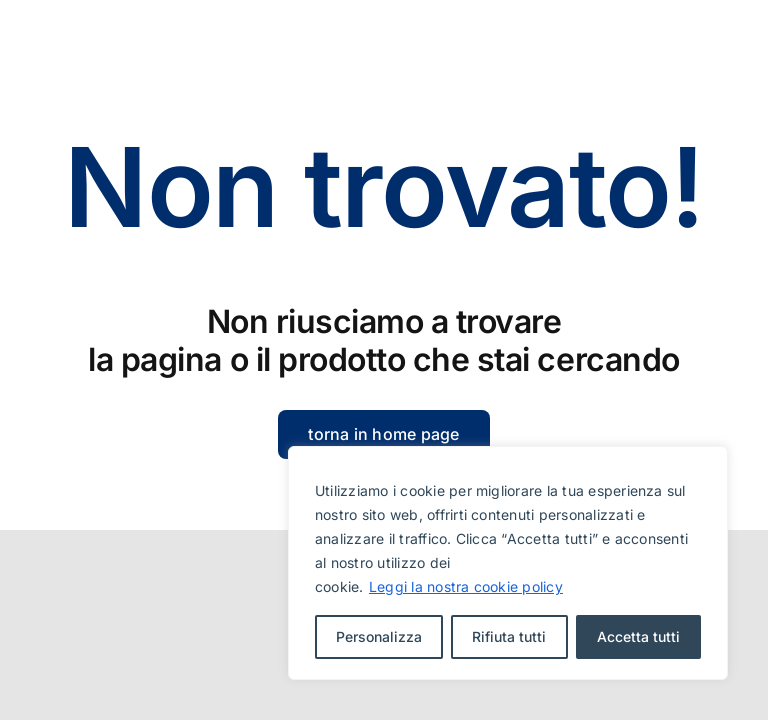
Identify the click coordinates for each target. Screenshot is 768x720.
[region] (508, 563)
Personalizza (379, 636)
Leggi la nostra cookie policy (466, 586)
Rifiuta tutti (509, 636)
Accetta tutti (638, 636)
